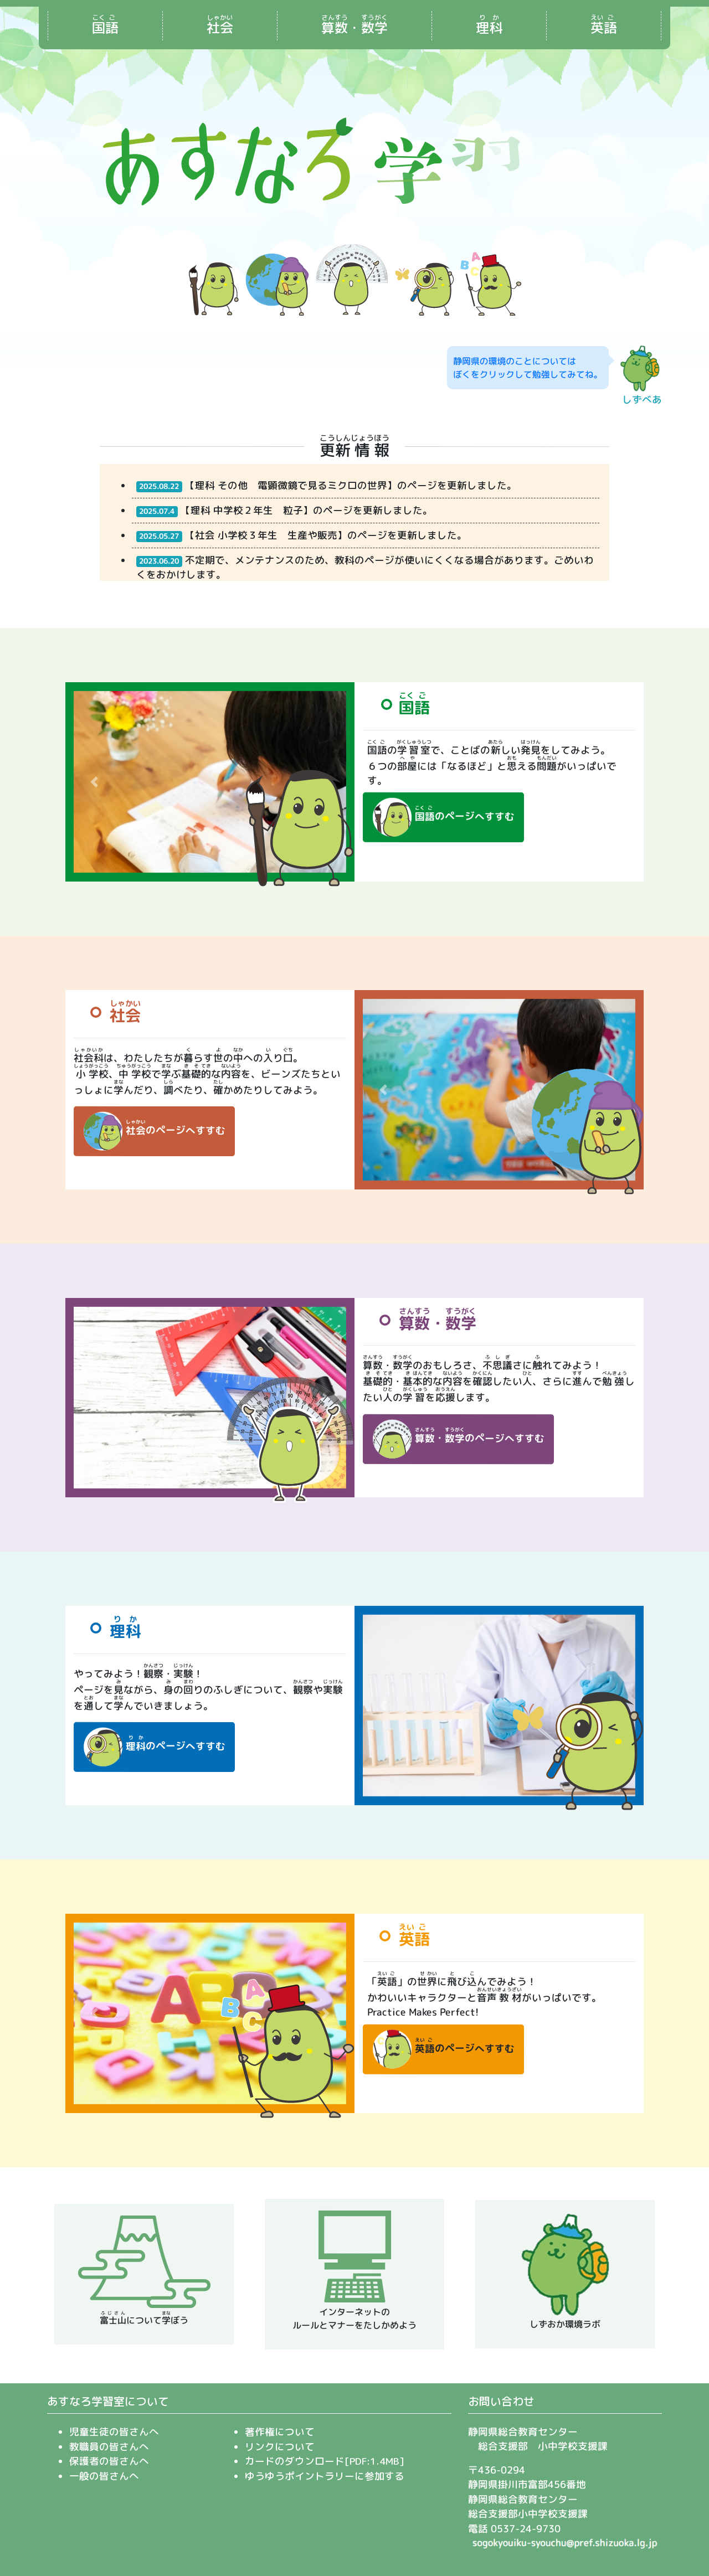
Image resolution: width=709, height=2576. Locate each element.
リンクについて (280, 2447)
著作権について (280, 2432)
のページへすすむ (443, 817)
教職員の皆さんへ (109, 2447)
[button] (94, 782)
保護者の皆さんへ (109, 2461)
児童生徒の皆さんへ (114, 2432)
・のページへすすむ (458, 1439)
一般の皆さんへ (104, 2476)
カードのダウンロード (295, 2461)
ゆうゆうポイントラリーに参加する (324, 2476)
